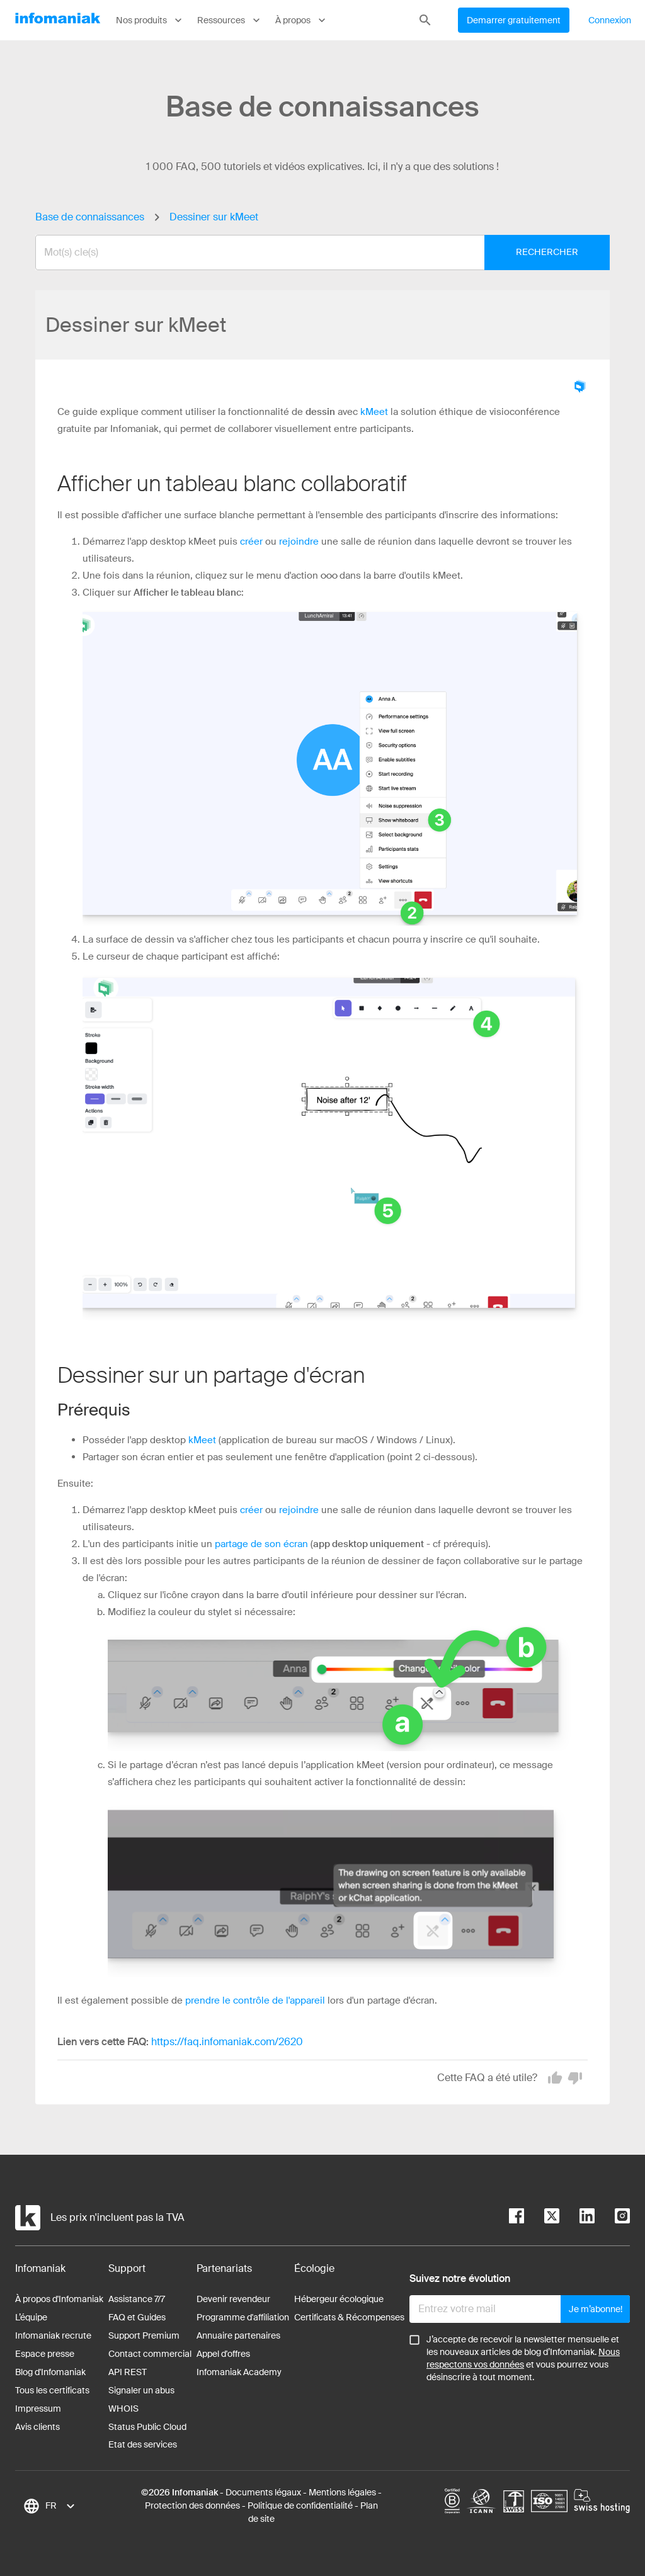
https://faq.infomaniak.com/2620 (227, 2041)
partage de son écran (261, 1544)
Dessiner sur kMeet (213, 217)
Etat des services (142, 2444)
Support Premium (144, 2335)
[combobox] (313, 252)
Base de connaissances (89, 217)
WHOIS (123, 2408)
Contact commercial (149, 2353)
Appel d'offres (223, 2353)
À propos (301, 20)
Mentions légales (342, 2492)
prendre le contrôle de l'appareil (255, 2000)
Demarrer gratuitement (514, 20)
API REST (127, 2372)
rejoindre (299, 541)
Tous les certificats (52, 2390)
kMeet (374, 412)
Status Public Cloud (147, 2426)
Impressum (38, 2408)
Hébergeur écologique (339, 2299)
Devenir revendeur (233, 2299)
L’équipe (31, 2317)
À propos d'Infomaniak (59, 2299)
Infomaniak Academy (239, 2372)
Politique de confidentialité (300, 2505)
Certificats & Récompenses (349, 2317)
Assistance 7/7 (136, 2299)
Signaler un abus (141, 2390)
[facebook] (516, 2218)
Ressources (230, 20)
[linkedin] (577, 2218)
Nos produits (150, 20)
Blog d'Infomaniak (50, 2372)
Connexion (610, 20)
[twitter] (541, 2218)
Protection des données (192, 2505)
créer (251, 541)
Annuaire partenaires (238, 2335)
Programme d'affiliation (243, 2317)
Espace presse (44, 2353)
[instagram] (612, 2218)
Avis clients (37, 2426)
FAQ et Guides (137, 2317)
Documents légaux (263, 2492)
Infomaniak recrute (53, 2335)
